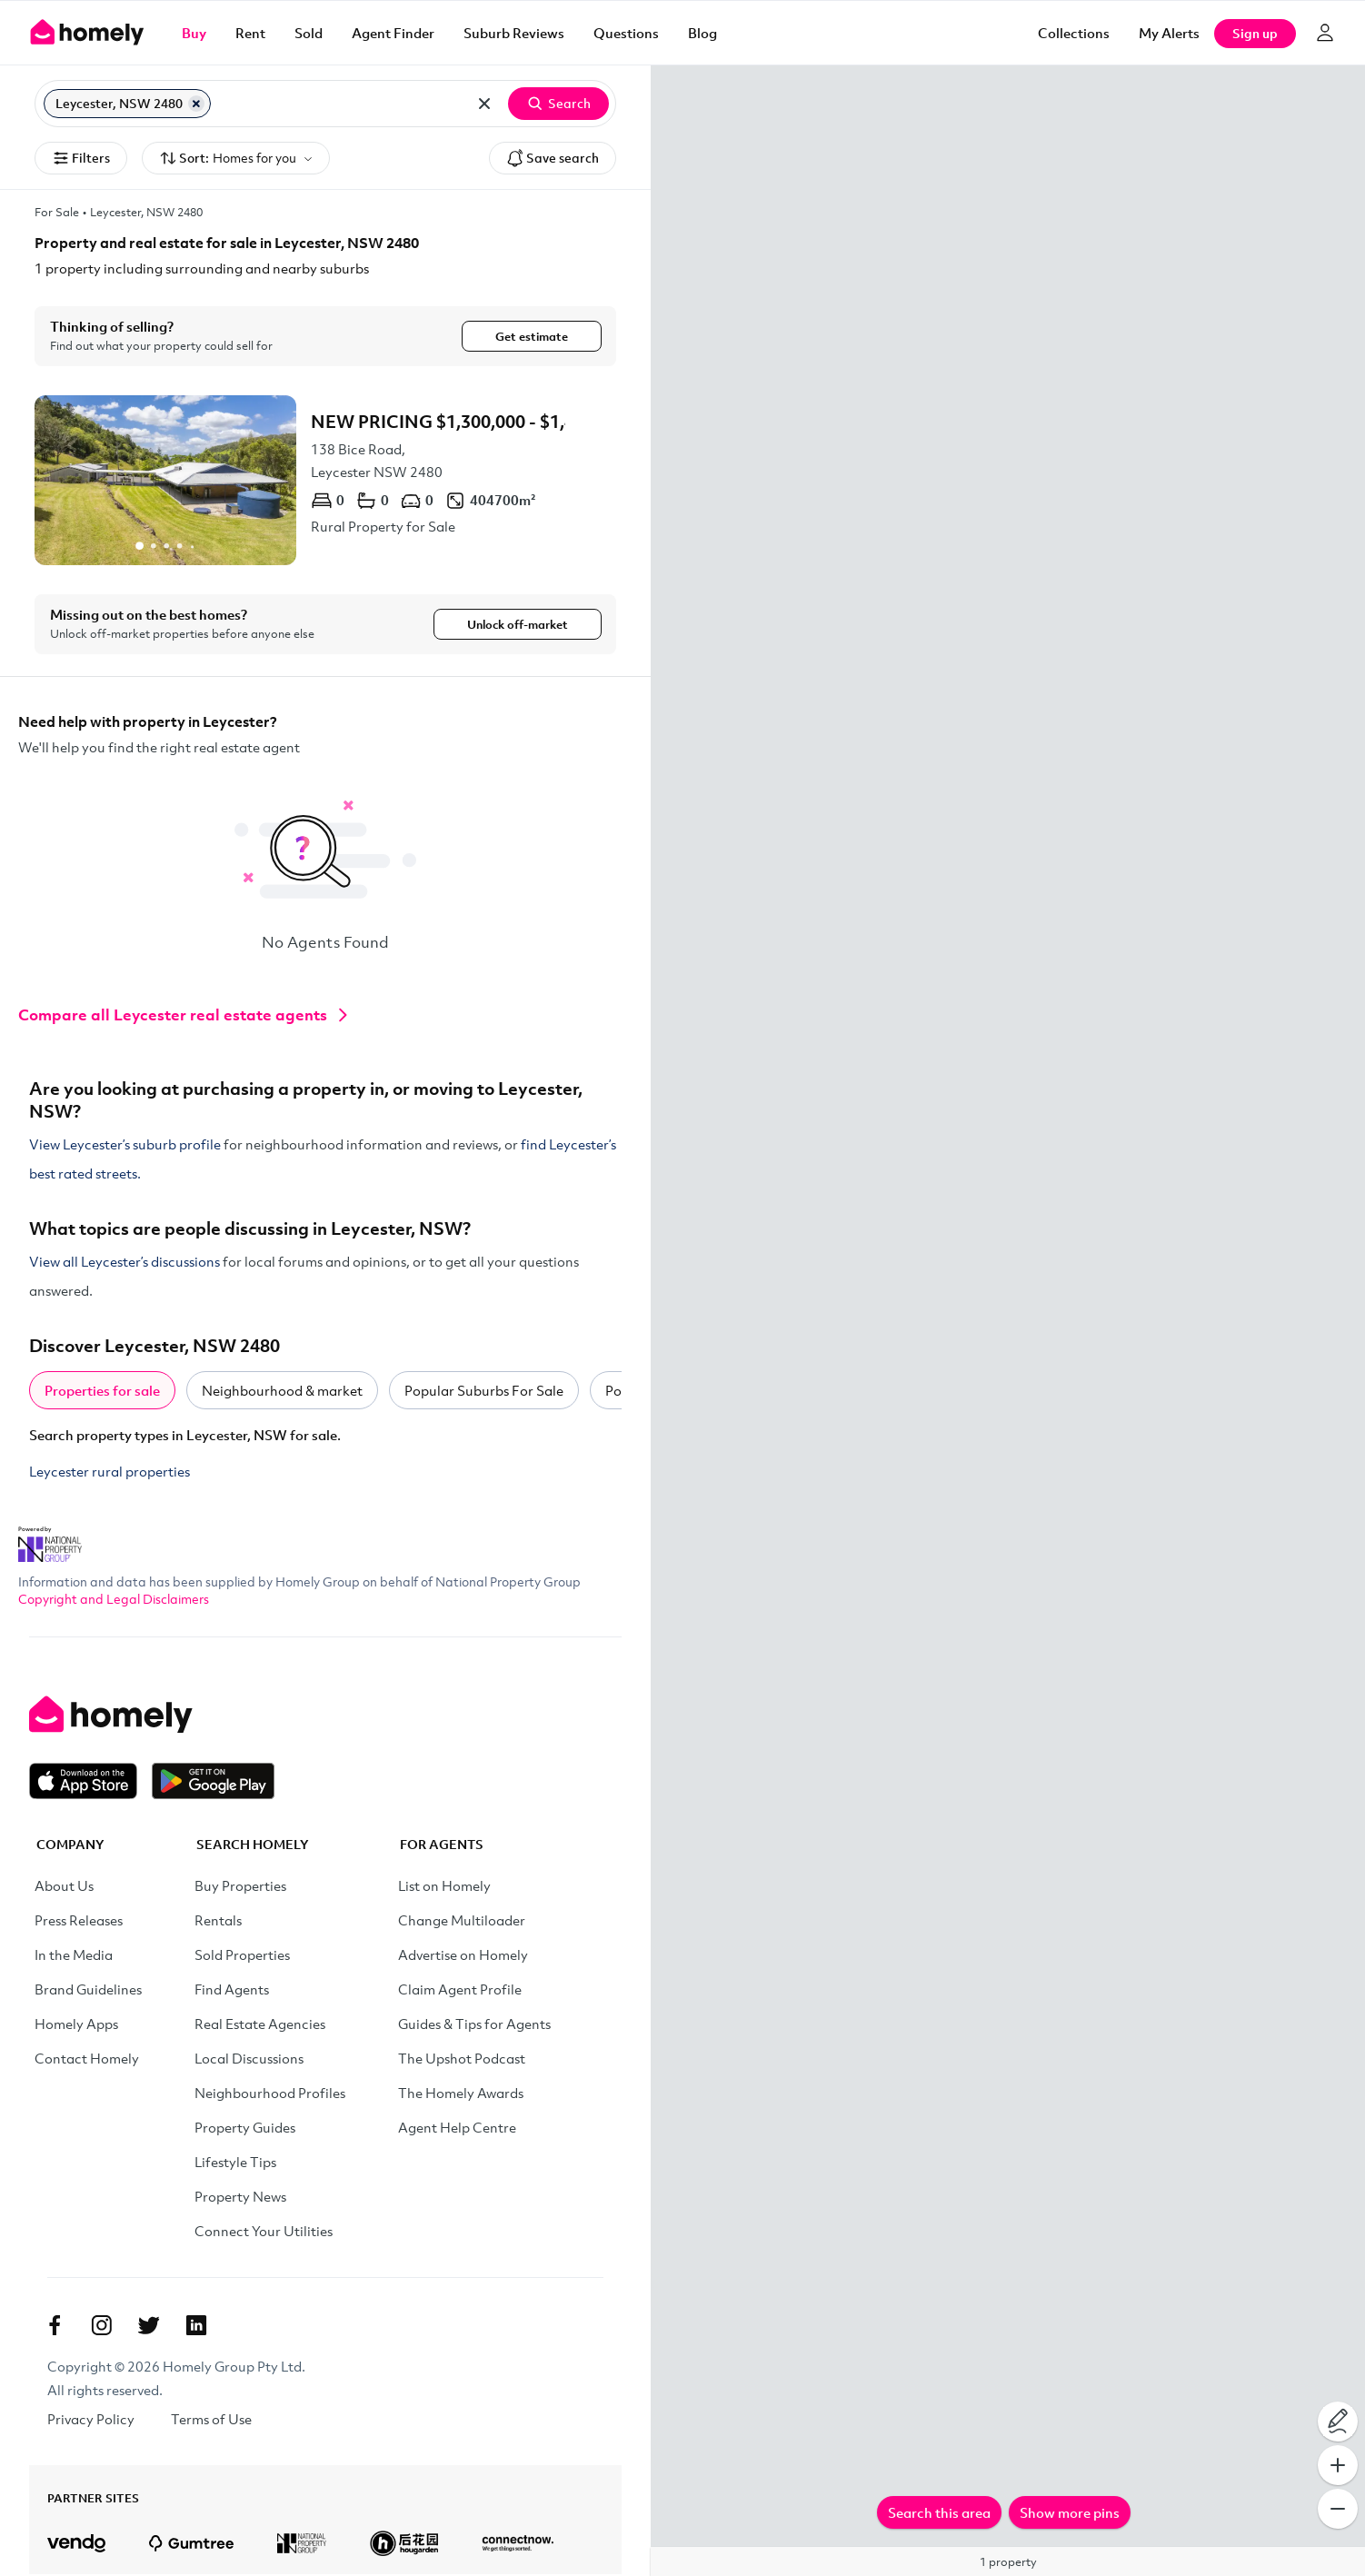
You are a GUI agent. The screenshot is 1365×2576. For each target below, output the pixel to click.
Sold (308, 33)
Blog (702, 33)
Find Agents (231, 1991)
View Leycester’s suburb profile (125, 1146)
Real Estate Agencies (259, 2025)
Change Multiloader (461, 1922)
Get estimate (531, 336)
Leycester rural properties (109, 1473)
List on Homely (444, 1887)
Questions (626, 33)
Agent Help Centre (457, 2129)
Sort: (236, 158)
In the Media (74, 1956)
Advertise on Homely (463, 1956)
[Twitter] (149, 2327)
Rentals (218, 1922)
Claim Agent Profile (460, 1991)
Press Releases (79, 1922)
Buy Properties (240, 1887)
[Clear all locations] (484, 103)
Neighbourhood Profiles (269, 2094)
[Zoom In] (1338, 2465)
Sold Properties (242, 1956)
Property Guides (244, 2129)
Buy (194, 33)
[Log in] (1325, 32)
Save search (552, 158)
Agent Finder (393, 33)
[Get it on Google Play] (213, 1783)
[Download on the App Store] (90, 1783)
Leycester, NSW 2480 (146, 212)
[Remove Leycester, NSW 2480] (196, 103)
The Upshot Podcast (461, 2060)
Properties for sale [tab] (102, 1392)
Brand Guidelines (88, 1991)
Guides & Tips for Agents (474, 2025)
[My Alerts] (1169, 33)
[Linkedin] (196, 2327)
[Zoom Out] (1338, 2509)
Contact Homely (87, 2060)
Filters (81, 158)
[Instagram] (102, 2327)
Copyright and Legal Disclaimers (113, 1600)
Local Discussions (249, 2060)
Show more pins (1070, 2512)
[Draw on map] (1338, 2422)
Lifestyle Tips (235, 2163)
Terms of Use (211, 2421)
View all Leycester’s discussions (124, 1263)
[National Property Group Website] (50, 1540)
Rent (250, 33)
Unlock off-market (517, 625)
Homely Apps (76, 2025)
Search (558, 103)
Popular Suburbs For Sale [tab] (483, 1392)
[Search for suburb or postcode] (338, 103)
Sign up (1255, 33)
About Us (64, 1887)
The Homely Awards (460, 2094)
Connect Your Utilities (263, 2232)
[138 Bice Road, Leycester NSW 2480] (325, 480)
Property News (240, 2198)
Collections (1074, 33)
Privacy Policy (91, 2421)
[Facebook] (54, 2327)
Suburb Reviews (513, 33)
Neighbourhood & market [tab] (282, 1392)
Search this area (939, 2512)
